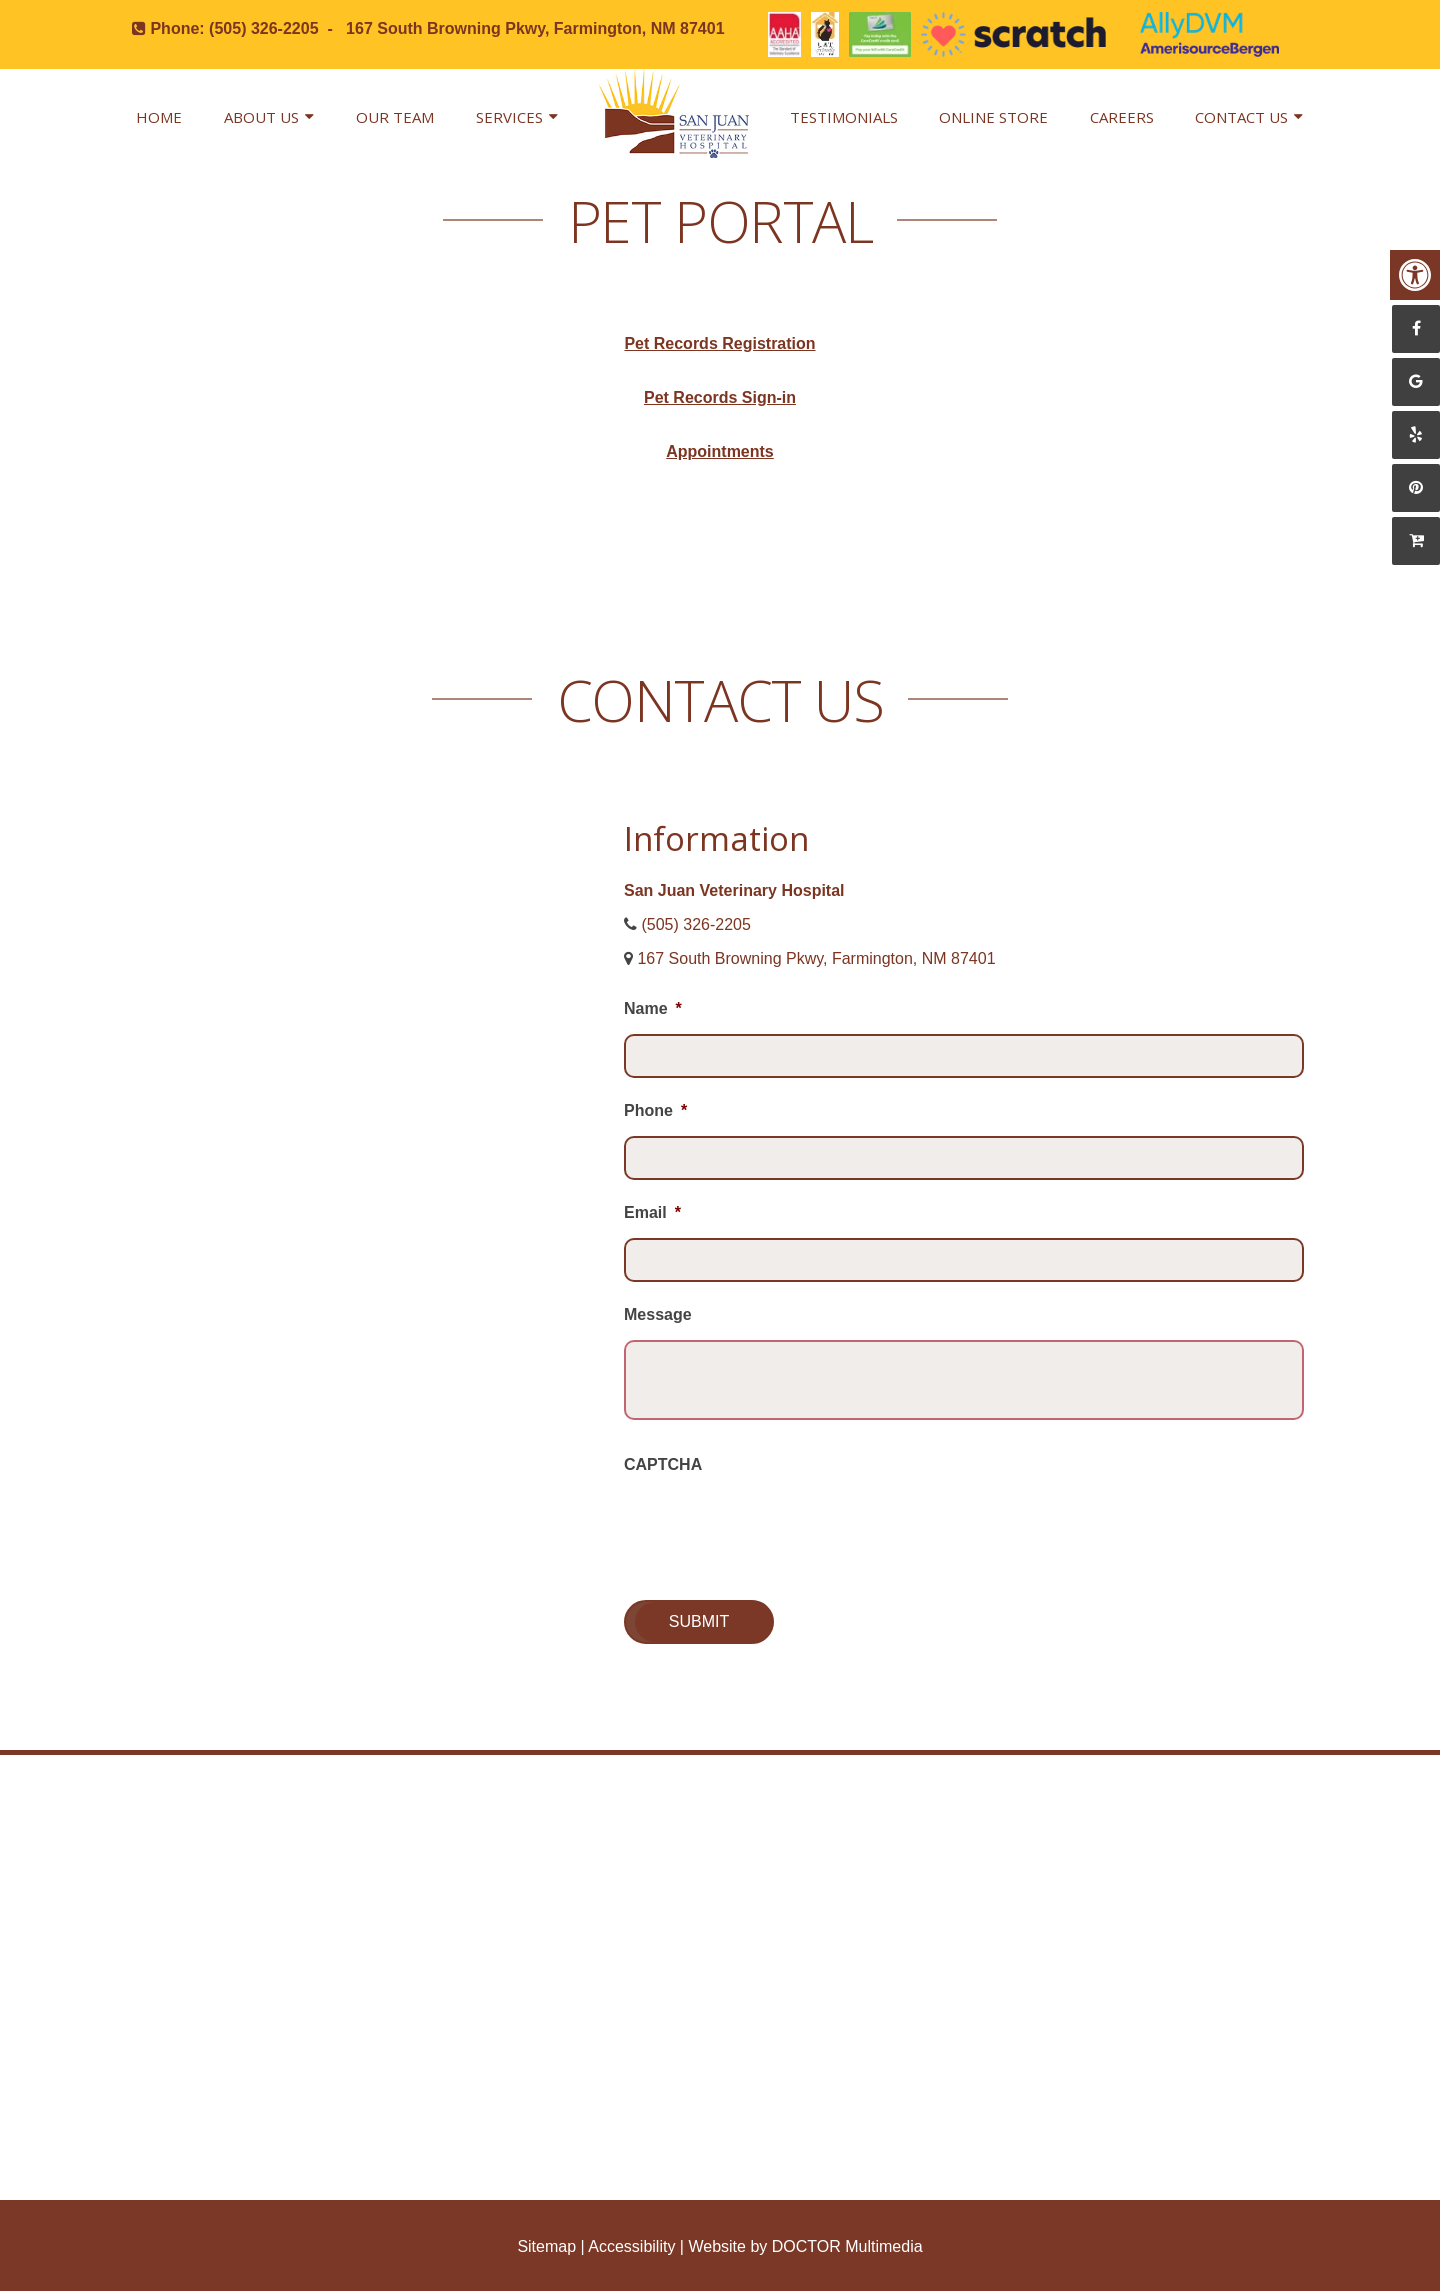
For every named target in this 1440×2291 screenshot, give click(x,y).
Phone (655, 1110)
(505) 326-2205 (263, 28)
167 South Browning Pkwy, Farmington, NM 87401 (535, 28)
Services (509, 117)
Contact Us (1241, 117)
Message (658, 1314)
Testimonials (844, 117)
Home (159, 117)
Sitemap (546, 2246)
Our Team (395, 117)
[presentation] (776, 1529)
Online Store (993, 117)
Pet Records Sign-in (720, 397)
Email (652, 1212)
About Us (261, 117)
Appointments (720, 451)
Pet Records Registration (719, 343)
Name (653, 1008)
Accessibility (631, 2246)
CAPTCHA (663, 1464)
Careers (1122, 117)
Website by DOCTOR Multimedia (805, 2246)
